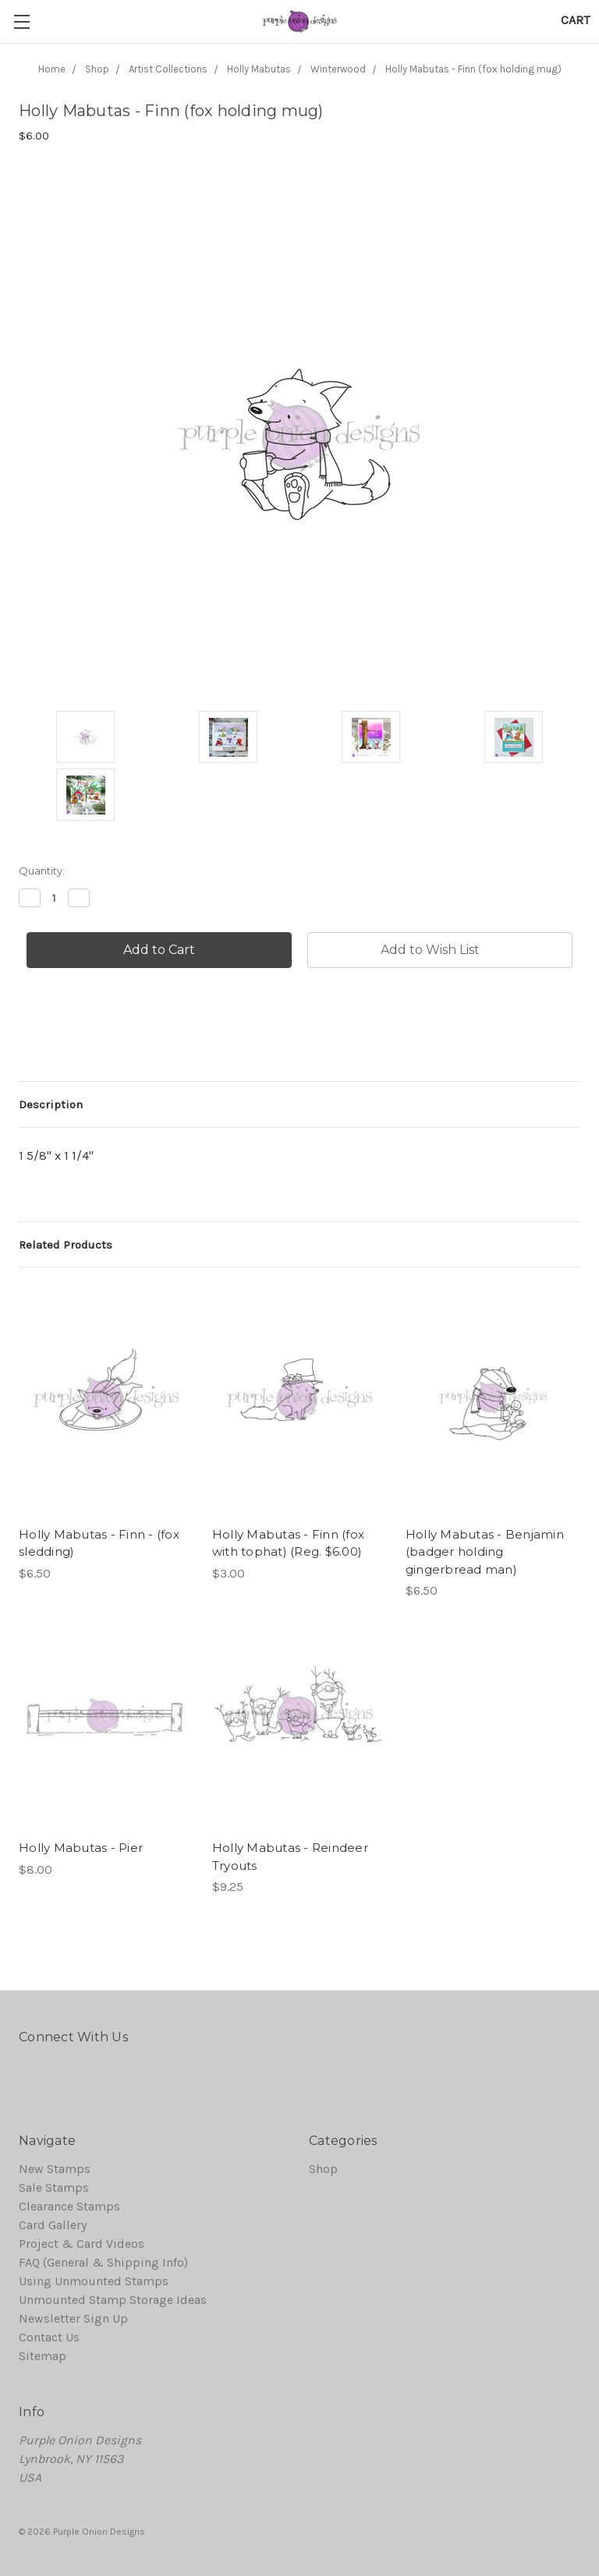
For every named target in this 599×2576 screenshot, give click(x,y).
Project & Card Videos (81, 2243)
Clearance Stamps (69, 2206)
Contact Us (49, 2337)
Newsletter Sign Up (73, 2318)
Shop (323, 2168)
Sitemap (42, 2355)
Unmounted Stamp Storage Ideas (113, 2299)
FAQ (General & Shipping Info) (103, 2262)
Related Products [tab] (65, 1245)
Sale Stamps (54, 2187)
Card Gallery (53, 2224)
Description (51, 1104)
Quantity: (42, 870)
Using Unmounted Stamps (93, 2281)
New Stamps (54, 2168)
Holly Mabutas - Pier (81, 1847)
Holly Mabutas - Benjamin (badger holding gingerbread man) (485, 1552)
